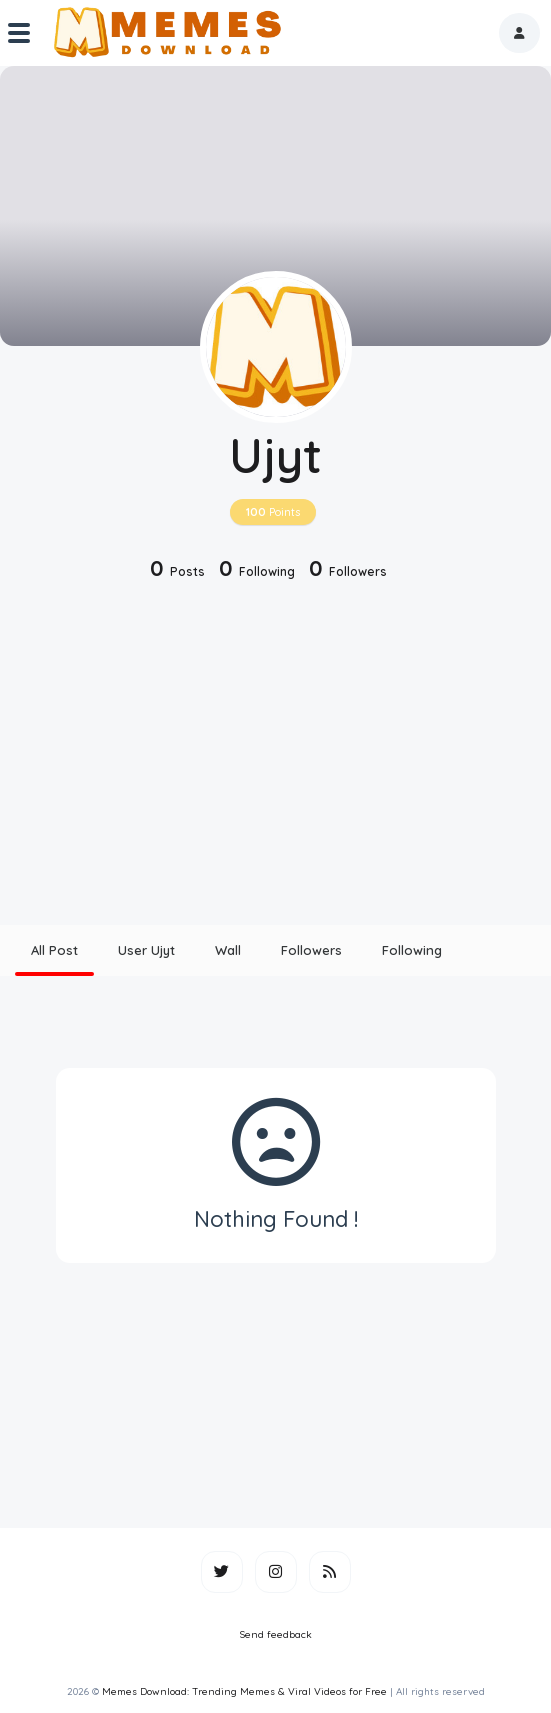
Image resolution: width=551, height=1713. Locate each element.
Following (412, 950)
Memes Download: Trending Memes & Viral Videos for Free (244, 1691)
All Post (54, 950)
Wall (228, 950)
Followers (311, 950)
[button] (519, 33)
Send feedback (276, 1634)
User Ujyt (146, 950)
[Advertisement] (275, 755)
